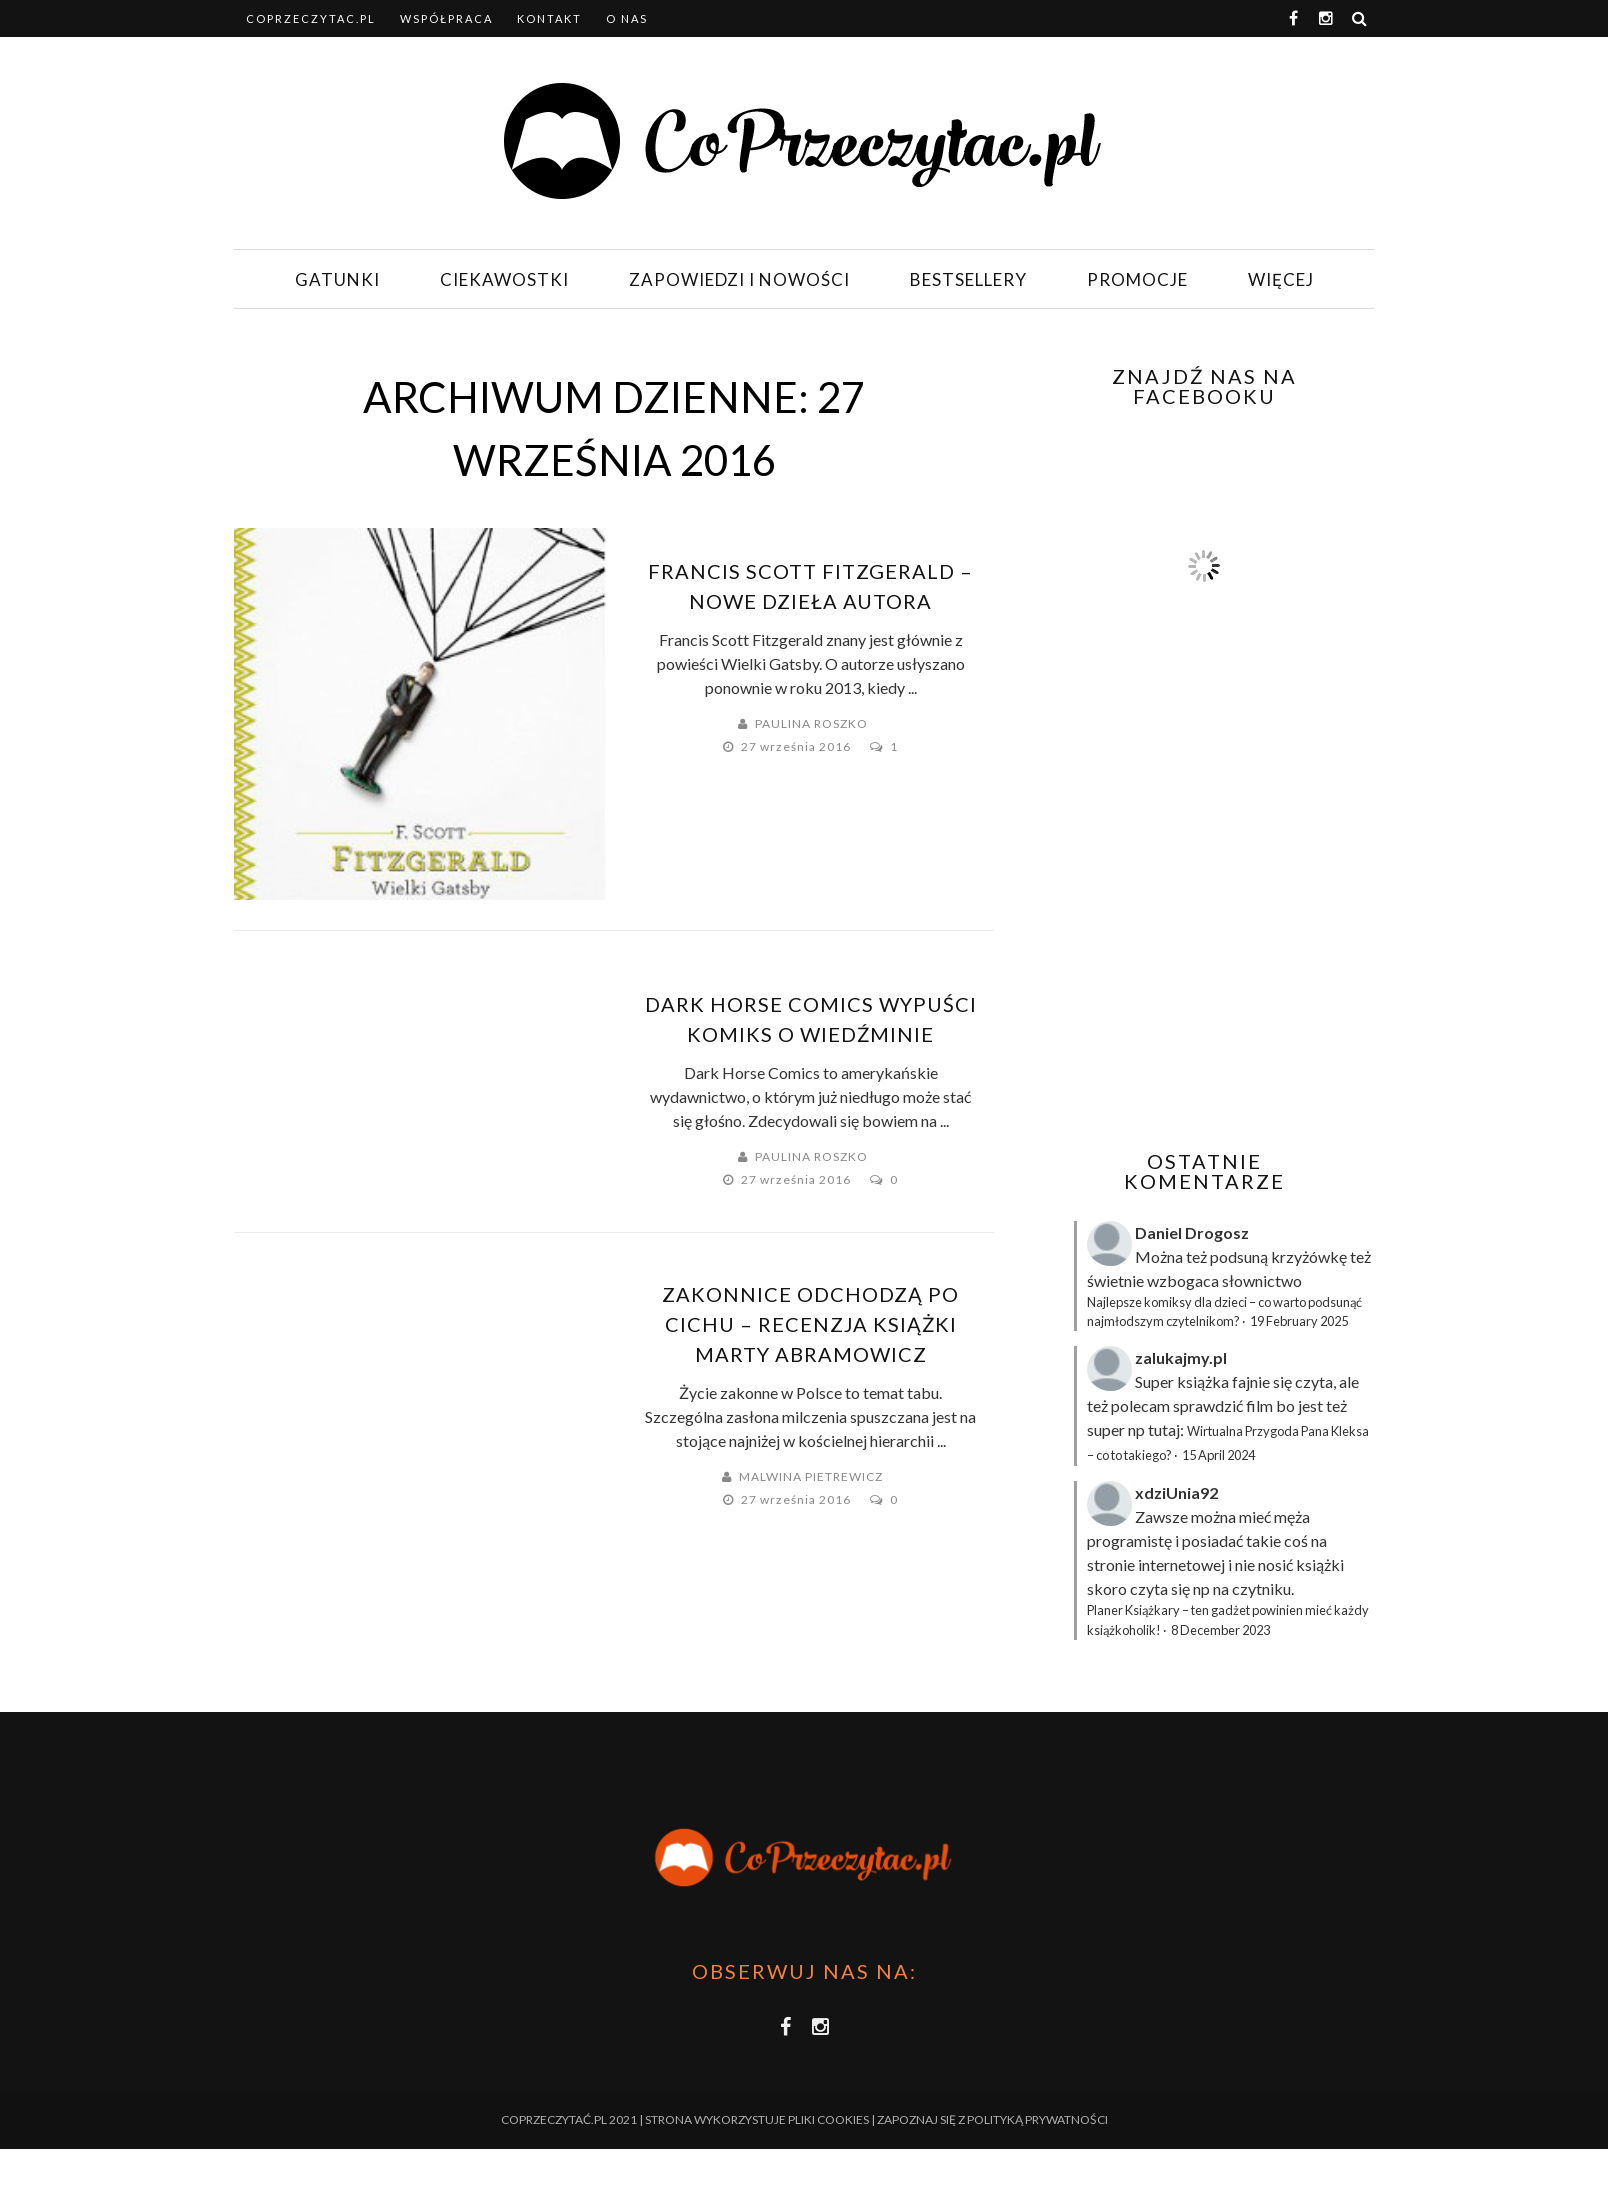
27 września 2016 (797, 746)
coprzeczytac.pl (311, 18)
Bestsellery (968, 279)
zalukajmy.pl (1181, 1357)
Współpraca (446, 18)
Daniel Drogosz (1192, 1232)
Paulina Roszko (811, 723)
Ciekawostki (504, 279)
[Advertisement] (1202, 956)
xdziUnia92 (1176, 1492)
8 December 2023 (1220, 1630)
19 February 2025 (1299, 1321)
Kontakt (549, 18)
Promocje (1137, 279)
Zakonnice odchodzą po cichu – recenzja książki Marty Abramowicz (810, 1324)
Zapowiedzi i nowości (739, 279)
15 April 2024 (1218, 1455)
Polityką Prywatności (1037, 2119)
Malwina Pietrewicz (811, 1476)
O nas (627, 18)
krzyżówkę (1309, 1256)
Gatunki (337, 279)
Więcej (1281, 279)
